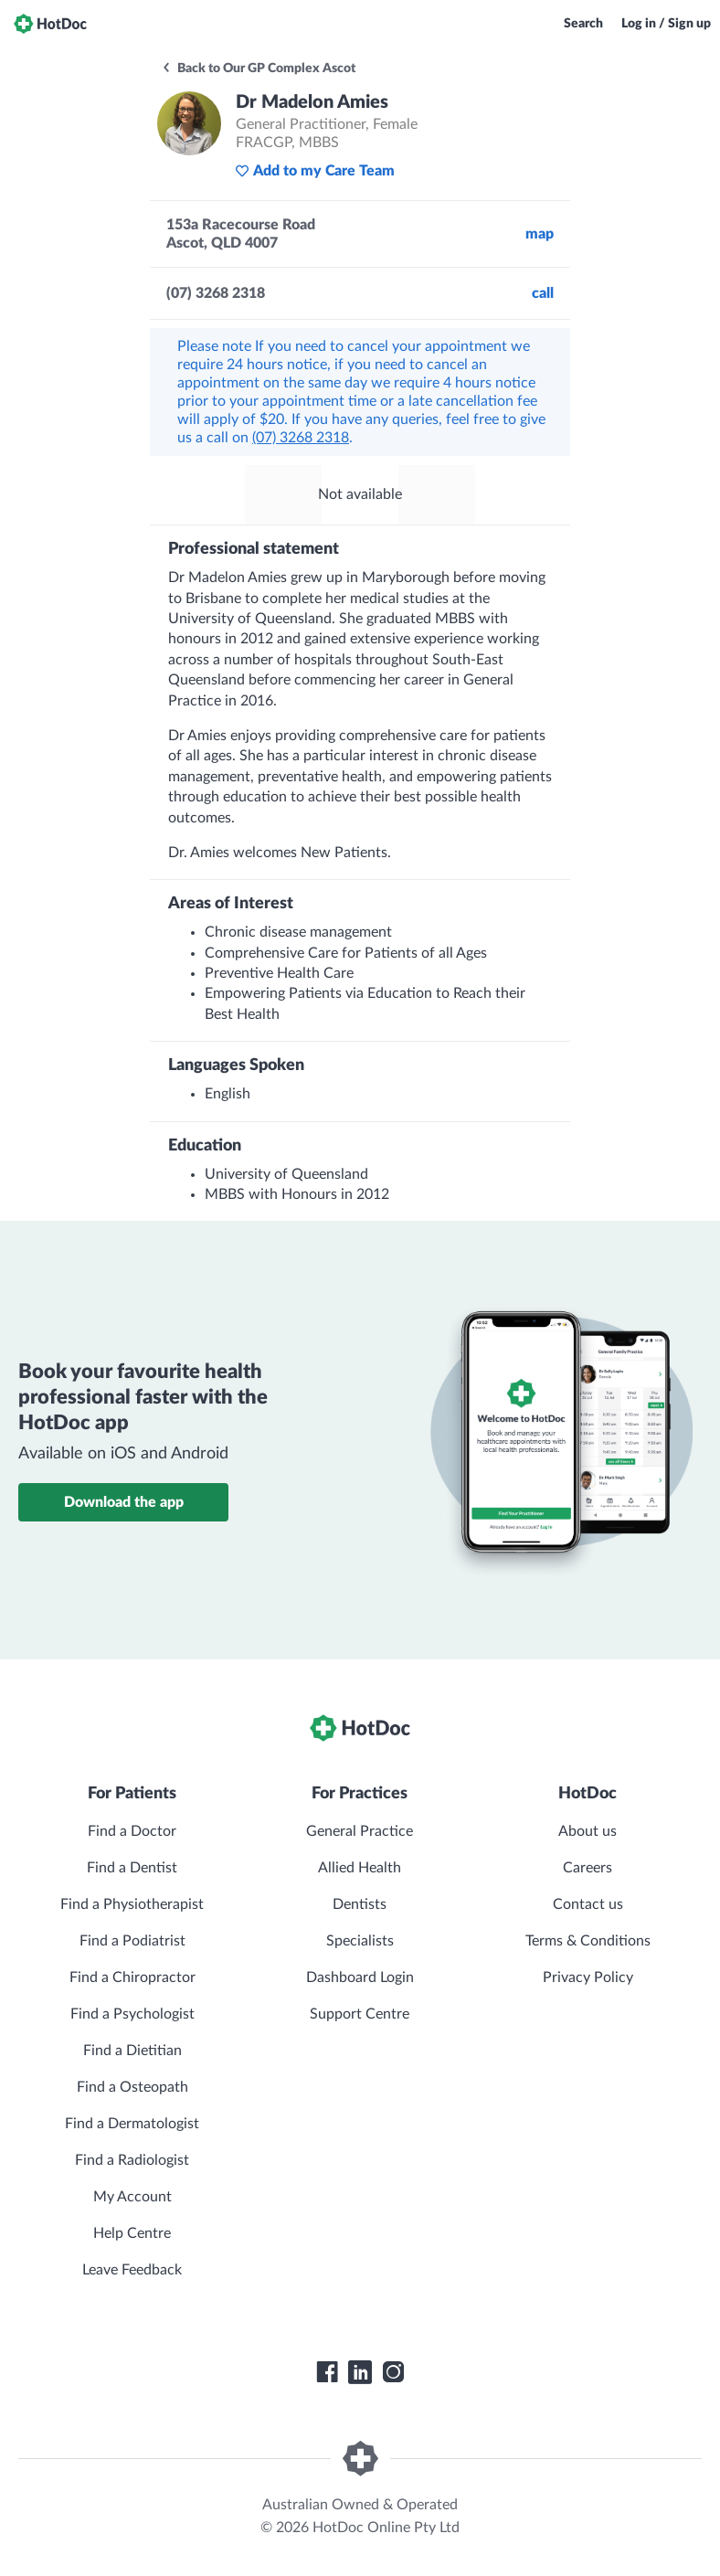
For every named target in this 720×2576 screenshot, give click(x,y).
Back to (258, 68)
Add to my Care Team (315, 171)
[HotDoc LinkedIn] (360, 2372)
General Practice (359, 1831)
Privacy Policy (588, 1977)
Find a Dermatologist (132, 2123)
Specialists (360, 1941)
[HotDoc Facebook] (327, 2372)
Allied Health (359, 1867)
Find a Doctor (132, 1831)
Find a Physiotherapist (132, 1904)
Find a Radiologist (132, 2160)
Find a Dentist (132, 1867)
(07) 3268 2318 (300, 437)
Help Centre (132, 2233)
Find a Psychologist (132, 2014)
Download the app (124, 1502)
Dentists (359, 1904)
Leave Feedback (132, 2270)
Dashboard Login (360, 1977)
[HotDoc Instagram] (392, 2372)
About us (587, 1831)
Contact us (588, 1904)
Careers (587, 1867)
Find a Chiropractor (132, 1977)
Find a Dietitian (132, 2050)
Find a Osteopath (132, 2087)
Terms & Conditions (588, 1941)
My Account (132, 2196)
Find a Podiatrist (132, 1941)
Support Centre (359, 2014)
